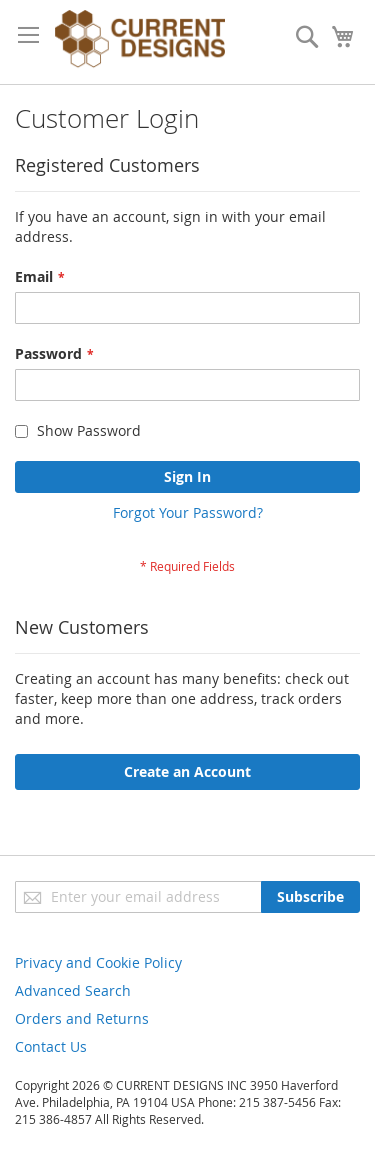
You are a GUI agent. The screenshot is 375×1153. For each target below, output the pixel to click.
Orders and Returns (82, 1018)
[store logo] (140, 42)
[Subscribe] (310, 897)
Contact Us (51, 1046)
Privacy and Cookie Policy (98, 962)
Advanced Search (73, 990)
